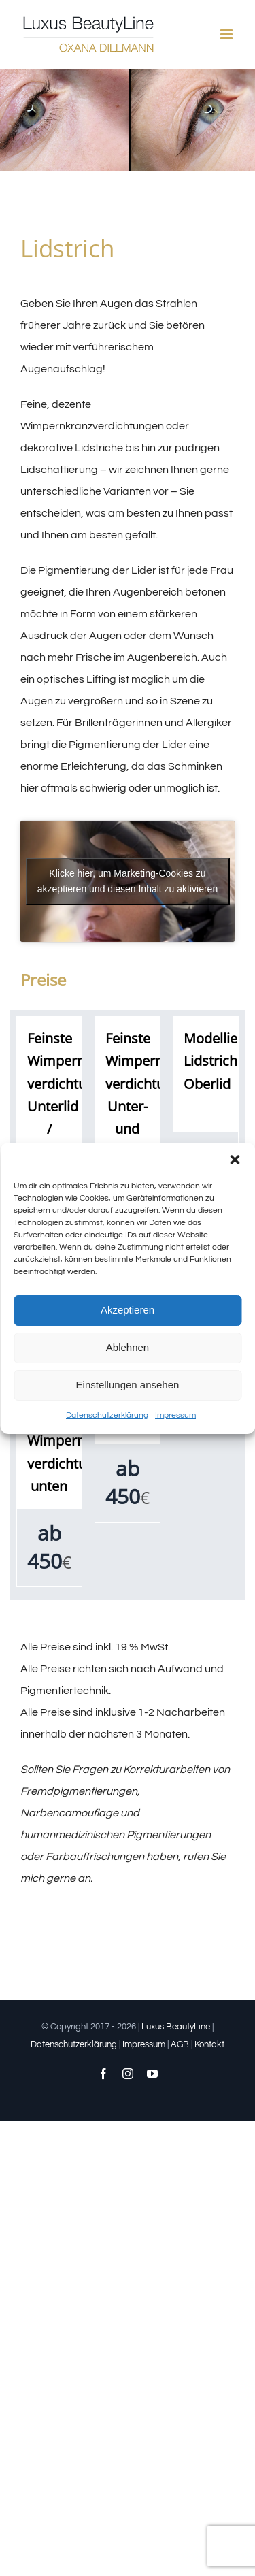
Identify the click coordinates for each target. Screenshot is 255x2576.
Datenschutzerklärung (107, 1415)
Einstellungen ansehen (128, 1384)
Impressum (175, 1415)
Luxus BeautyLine (175, 2027)
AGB (180, 2044)
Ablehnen (127, 1347)
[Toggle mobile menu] (227, 34)
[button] (234, 1160)
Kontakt (209, 2044)
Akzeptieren (127, 1310)
